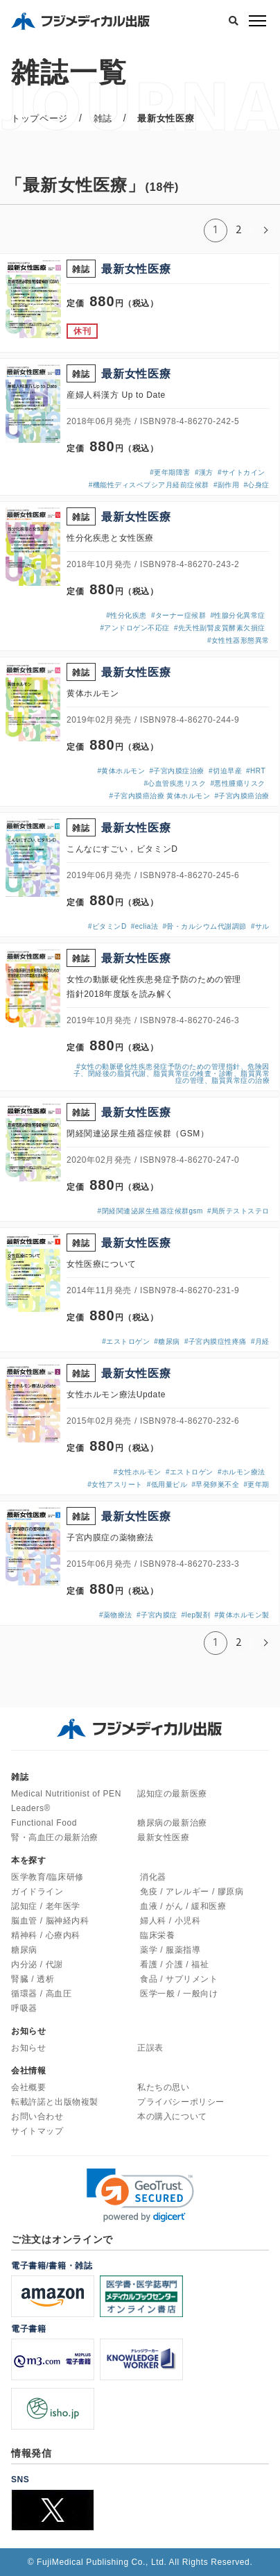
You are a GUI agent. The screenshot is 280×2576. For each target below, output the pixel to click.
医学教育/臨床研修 (47, 1877)
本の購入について (172, 2116)
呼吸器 (24, 2008)
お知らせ (28, 2048)
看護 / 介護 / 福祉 (174, 1964)
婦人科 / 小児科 (170, 1921)
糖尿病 (24, 1950)
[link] (140, 2195)
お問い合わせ (37, 2116)
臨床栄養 (157, 1935)
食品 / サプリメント (179, 1979)
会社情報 (28, 2071)
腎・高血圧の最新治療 (54, 1837)
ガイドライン (37, 1891)
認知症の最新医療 (172, 1794)
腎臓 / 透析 (32, 1979)
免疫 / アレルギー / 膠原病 (192, 1891)
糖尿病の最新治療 (172, 1823)
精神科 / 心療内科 (45, 1935)
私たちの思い (163, 2087)
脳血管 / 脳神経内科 (50, 1921)
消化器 (153, 1877)
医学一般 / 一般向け (179, 1993)
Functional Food (44, 1823)
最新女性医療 (163, 1837)
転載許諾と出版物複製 (54, 2102)
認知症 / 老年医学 (45, 1906)
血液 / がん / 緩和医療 (183, 1906)
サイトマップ (37, 2131)
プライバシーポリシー (181, 2102)
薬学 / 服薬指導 (170, 1950)
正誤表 (150, 2048)
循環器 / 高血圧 (41, 1993)
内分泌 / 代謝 (37, 1964)
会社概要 (28, 2087)
